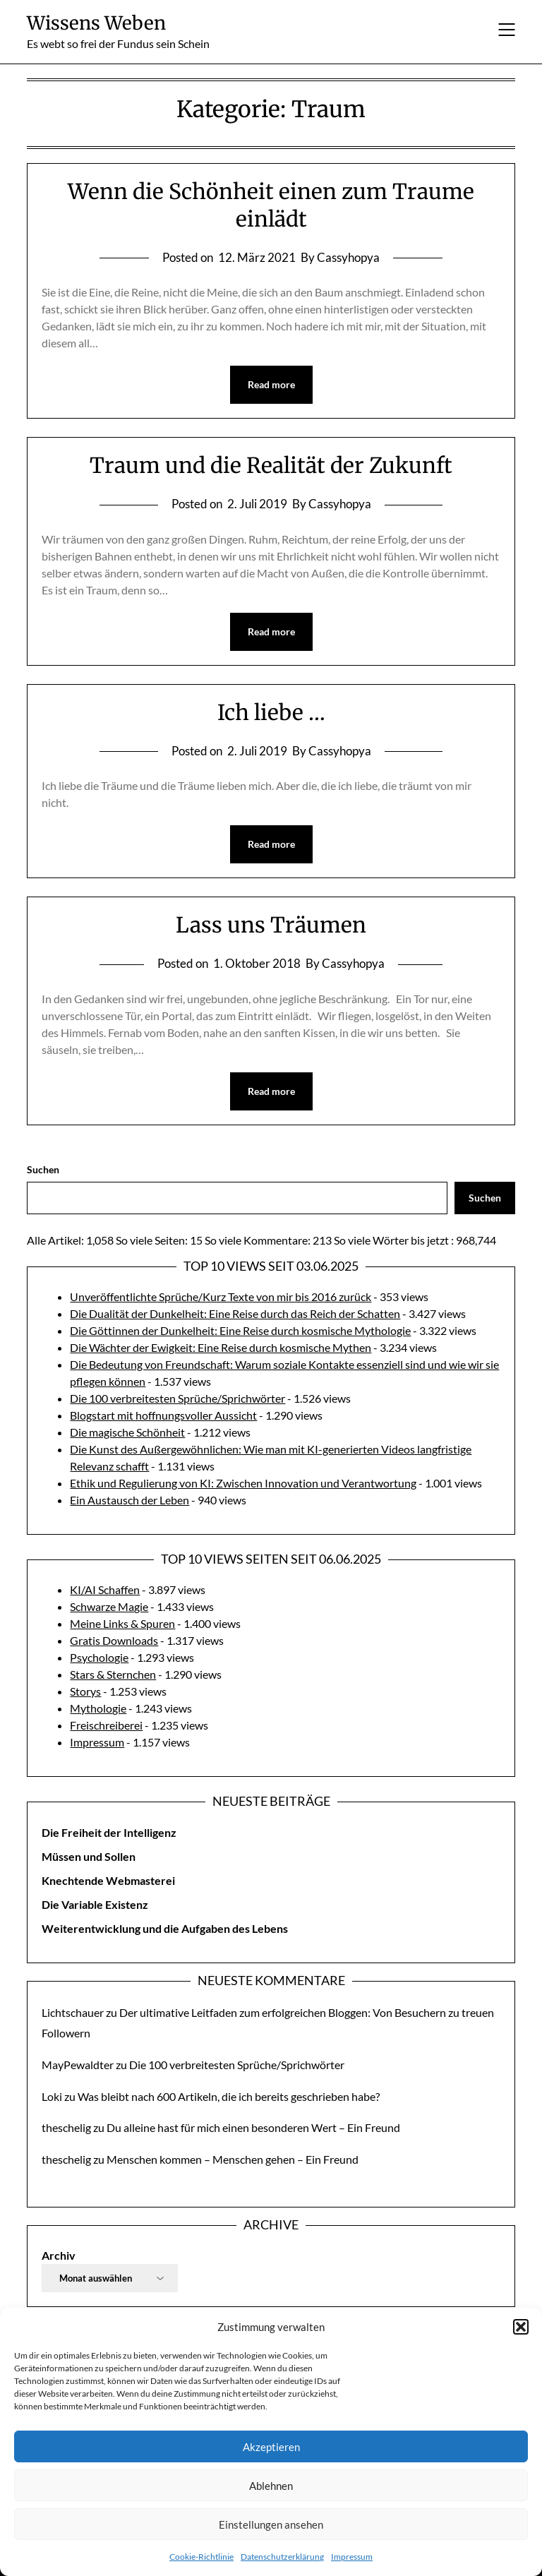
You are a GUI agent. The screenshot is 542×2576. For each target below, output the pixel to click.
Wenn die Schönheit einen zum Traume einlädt (271, 205)
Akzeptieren (271, 2446)
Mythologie (98, 1708)
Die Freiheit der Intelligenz (109, 1832)
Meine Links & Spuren (122, 1623)
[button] (521, 2327)
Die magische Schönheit (127, 1432)
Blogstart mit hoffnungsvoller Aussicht (163, 1415)
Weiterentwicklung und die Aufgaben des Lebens (165, 1928)
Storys (85, 1691)
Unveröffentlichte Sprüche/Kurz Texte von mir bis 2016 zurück (220, 1296)
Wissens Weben (96, 23)
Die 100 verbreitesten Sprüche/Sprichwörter (177, 1398)
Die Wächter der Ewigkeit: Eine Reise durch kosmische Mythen (220, 1347)
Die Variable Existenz (95, 1904)
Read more (271, 384)
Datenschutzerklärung (282, 2556)
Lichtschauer (73, 2012)
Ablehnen (271, 2485)
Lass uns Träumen (271, 924)
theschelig (66, 2127)
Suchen (43, 1169)
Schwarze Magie (109, 1606)
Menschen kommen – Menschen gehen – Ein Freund (233, 2159)
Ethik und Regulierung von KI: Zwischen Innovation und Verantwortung (243, 1483)
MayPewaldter (78, 2064)
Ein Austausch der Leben (129, 1499)
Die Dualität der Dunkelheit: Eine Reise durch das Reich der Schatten (235, 1313)
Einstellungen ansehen (271, 2524)
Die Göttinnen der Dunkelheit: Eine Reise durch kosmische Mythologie (240, 1330)
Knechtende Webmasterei (108, 1880)
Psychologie (99, 1657)
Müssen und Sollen (89, 1856)
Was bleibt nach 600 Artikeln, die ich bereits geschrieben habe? (229, 2096)
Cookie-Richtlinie (201, 2556)
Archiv (59, 2255)
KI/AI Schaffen (105, 1589)
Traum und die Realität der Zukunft (271, 465)
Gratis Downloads (114, 1640)
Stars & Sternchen (113, 1674)
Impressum (352, 2556)
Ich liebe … (271, 712)
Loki (52, 2096)
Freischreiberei (106, 1725)
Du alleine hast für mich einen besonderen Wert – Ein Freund (253, 2127)
